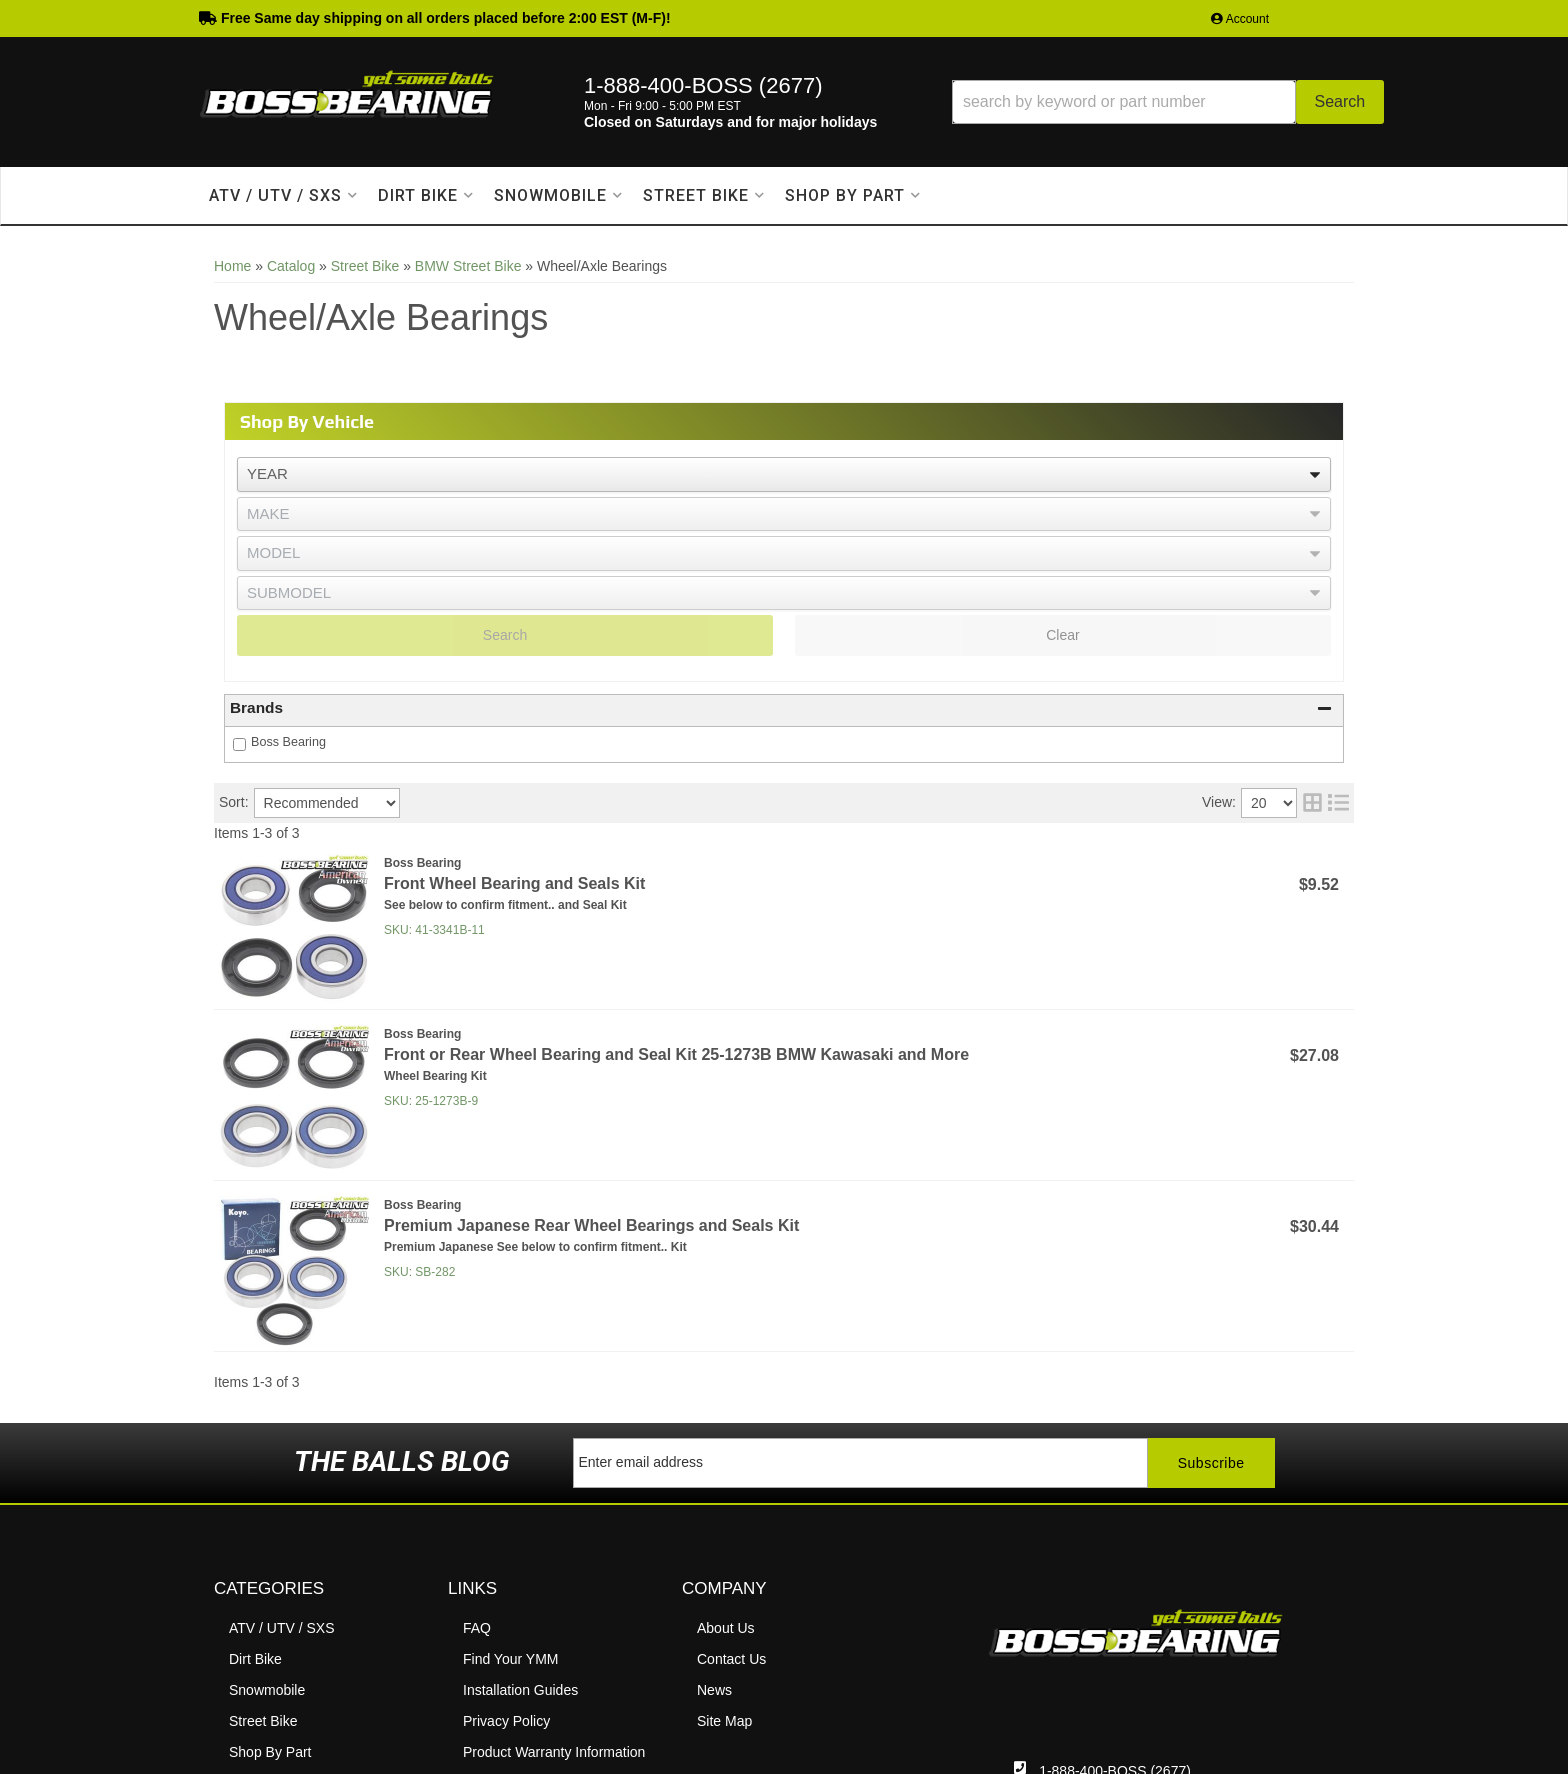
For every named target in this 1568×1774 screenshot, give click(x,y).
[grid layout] (1312, 803)
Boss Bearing (288, 742)
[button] (1168, 102)
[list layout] (1338, 803)
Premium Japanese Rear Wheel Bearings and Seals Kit (591, 1225)
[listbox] (784, 474)
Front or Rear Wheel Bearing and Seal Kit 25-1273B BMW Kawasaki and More (676, 1054)
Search (505, 635)
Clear (1062, 635)
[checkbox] (239, 744)
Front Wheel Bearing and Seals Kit (514, 883)
